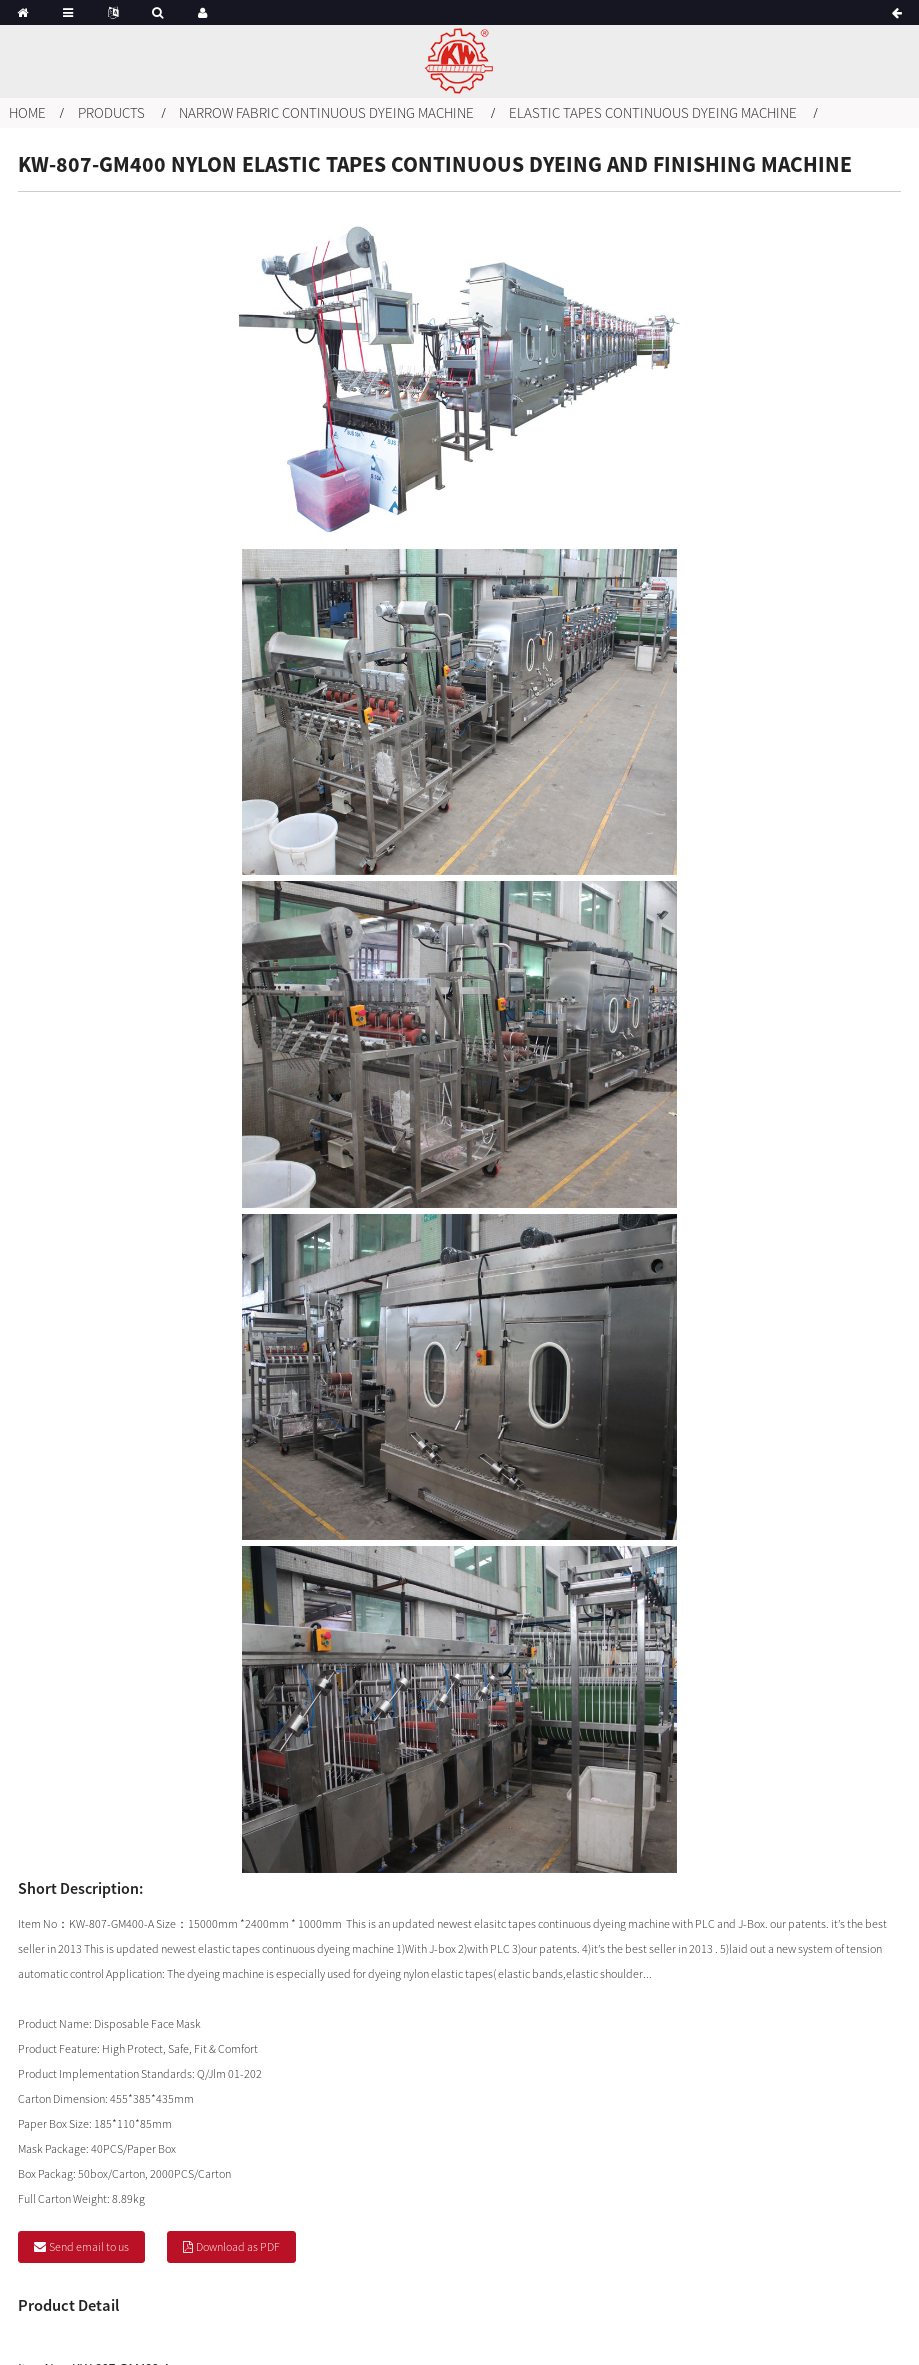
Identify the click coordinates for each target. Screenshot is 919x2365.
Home (27, 112)
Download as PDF (238, 2246)
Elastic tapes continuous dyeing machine (653, 112)
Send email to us (89, 2246)
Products (111, 112)
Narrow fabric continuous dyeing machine (326, 112)
